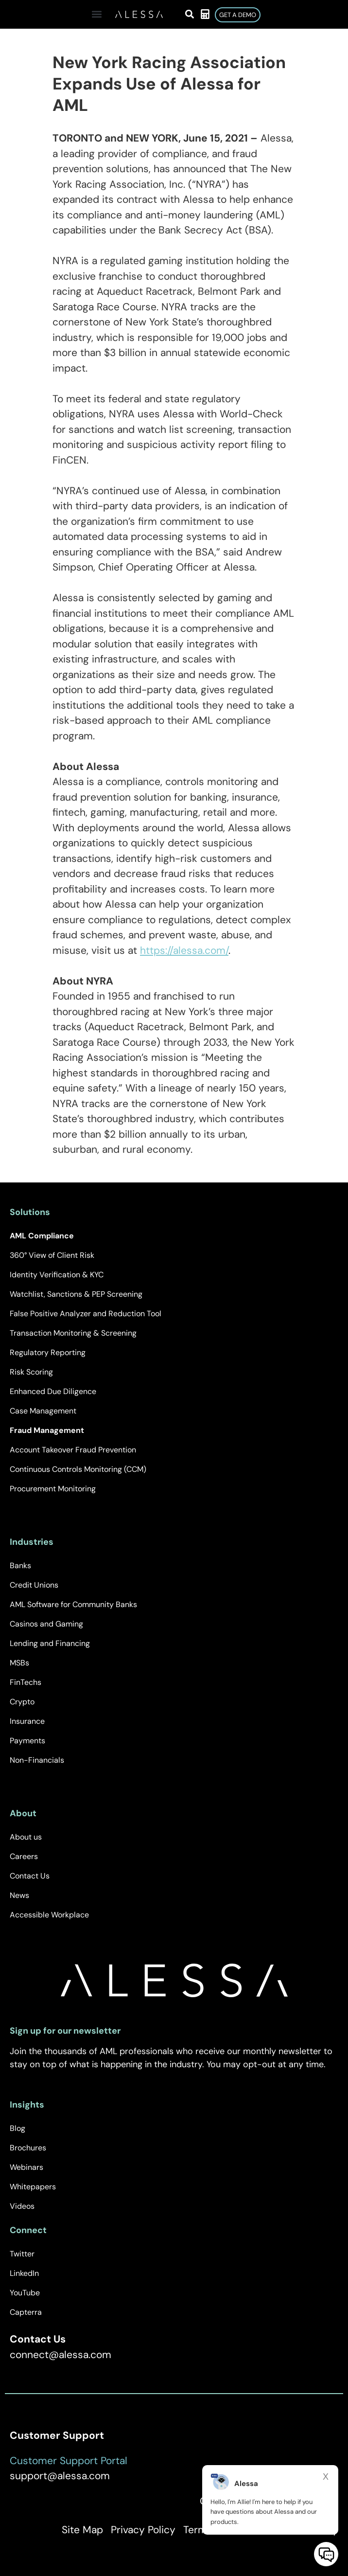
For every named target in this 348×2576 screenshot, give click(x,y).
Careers (24, 1856)
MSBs (19, 1663)
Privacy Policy (143, 2530)
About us (26, 1837)
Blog (17, 2128)
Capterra (26, 2312)
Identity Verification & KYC (57, 1275)
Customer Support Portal (68, 2461)
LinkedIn (24, 2273)
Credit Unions (34, 1585)
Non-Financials (37, 1760)
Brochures (28, 2148)
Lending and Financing (50, 1643)
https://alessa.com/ (184, 950)
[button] (96, 14)
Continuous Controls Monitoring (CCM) (78, 1469)
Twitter (22, 2254)
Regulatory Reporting (48, 1352)
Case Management (43, 1411)
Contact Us (30, 1876)
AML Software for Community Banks (73, 1604)
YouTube (25, 2293)
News (19, 1895)
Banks (20, 1565)
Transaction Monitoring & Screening (73, 1333)
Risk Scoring (31, 1372)
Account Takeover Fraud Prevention (73, 1450)
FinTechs (25, 1682)
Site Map (82, 2530)
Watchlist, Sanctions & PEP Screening (76, 1294)
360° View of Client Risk (52, 1255)
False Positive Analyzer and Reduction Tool (85, 1313)
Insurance (27, 1721)
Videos (22, 2206)
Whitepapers (33, 2187)
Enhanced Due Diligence (53, 1391)
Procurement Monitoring (53, 1489)
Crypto (22, 1702)
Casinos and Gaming (46, 1624)
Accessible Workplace (49, 1915)
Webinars (26, 2167)
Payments (27, 1740)
